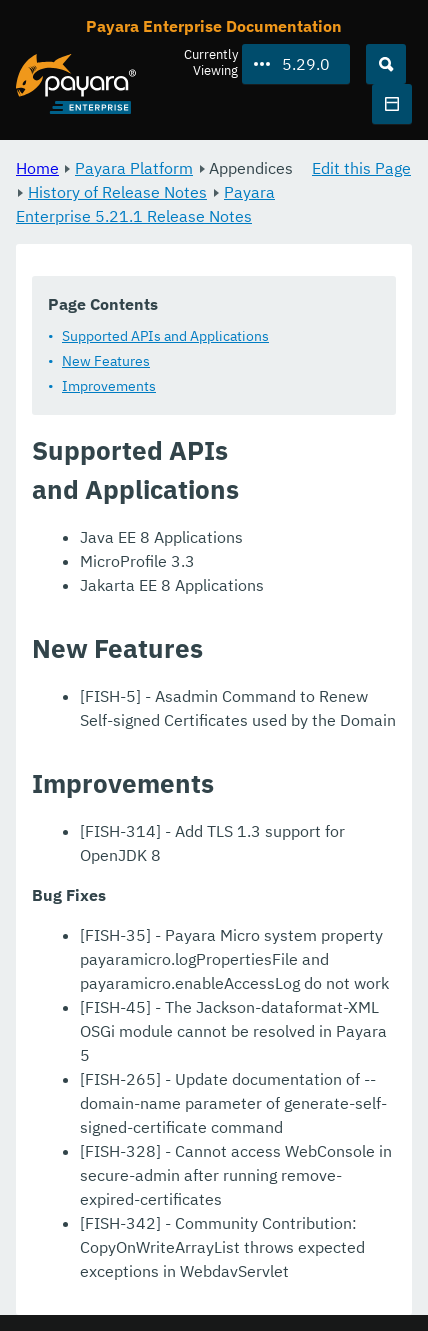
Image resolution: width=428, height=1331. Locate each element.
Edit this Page (361, 168)
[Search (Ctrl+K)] (386, 64)
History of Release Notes (117, 192)
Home (37, 168)
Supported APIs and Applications (165, 336)
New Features (106, 361)
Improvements (109, 386)
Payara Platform (134, 168)
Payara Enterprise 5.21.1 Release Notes (145, 204)
